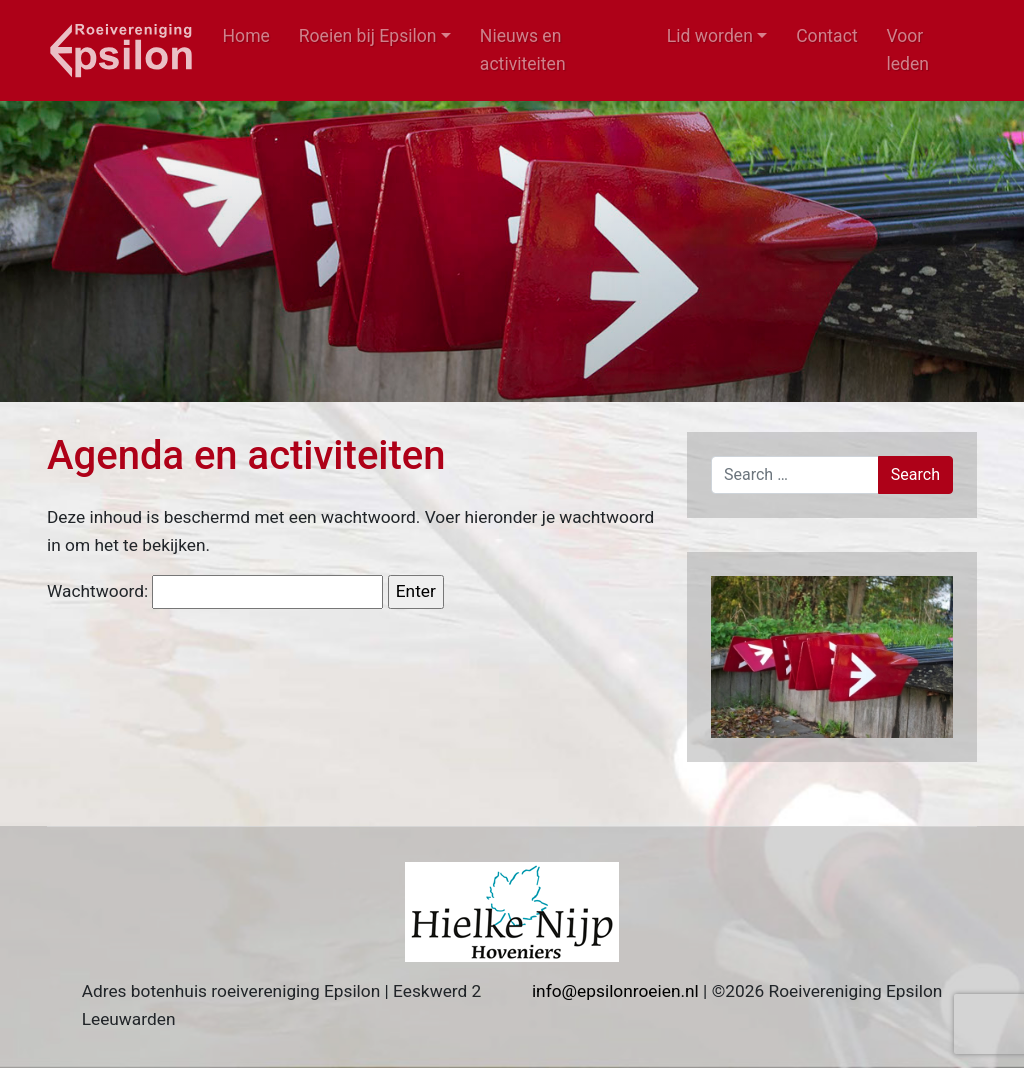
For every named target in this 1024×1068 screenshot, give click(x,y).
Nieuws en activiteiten (523, 50)
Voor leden (907, 50)
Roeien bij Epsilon (368, 36)
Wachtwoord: (215, 592)
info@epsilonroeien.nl (615, 991)
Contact (827, 36)
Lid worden (710, 36)
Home (246, 36)
